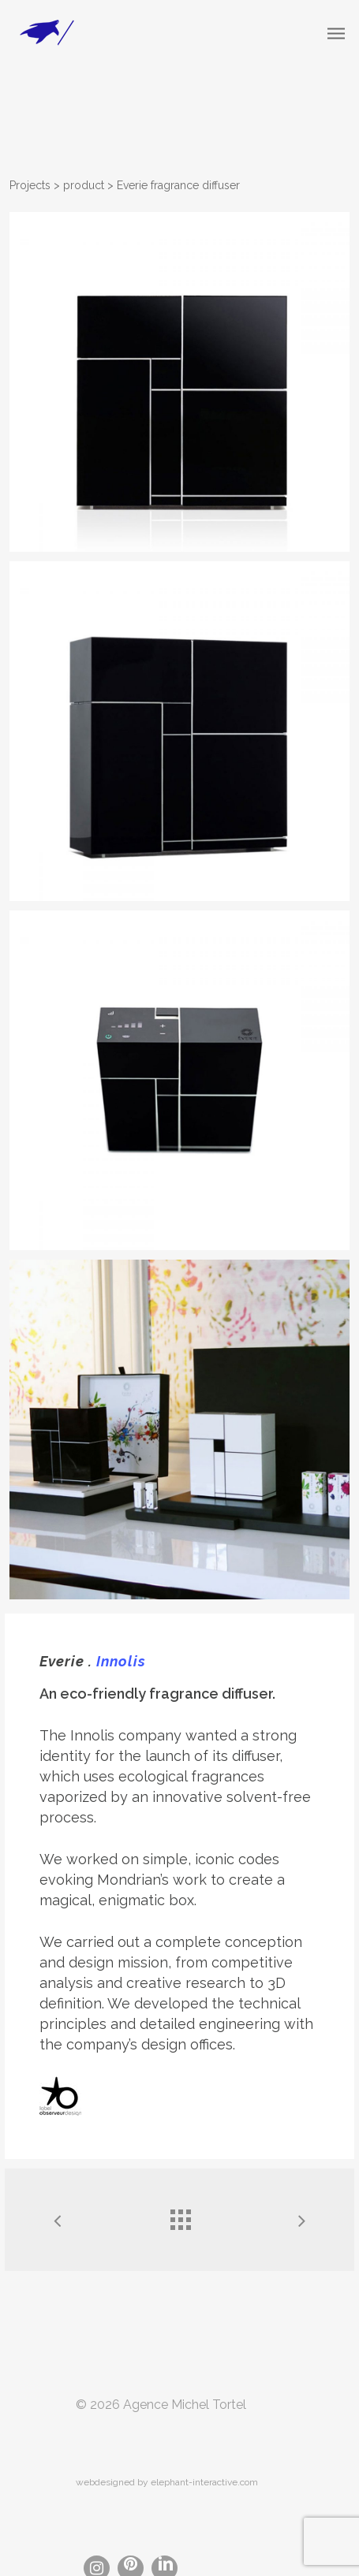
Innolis (121, 1661)
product (83, 185)
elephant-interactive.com (204, 2482)
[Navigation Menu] (336, 33)
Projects (29, 185)
